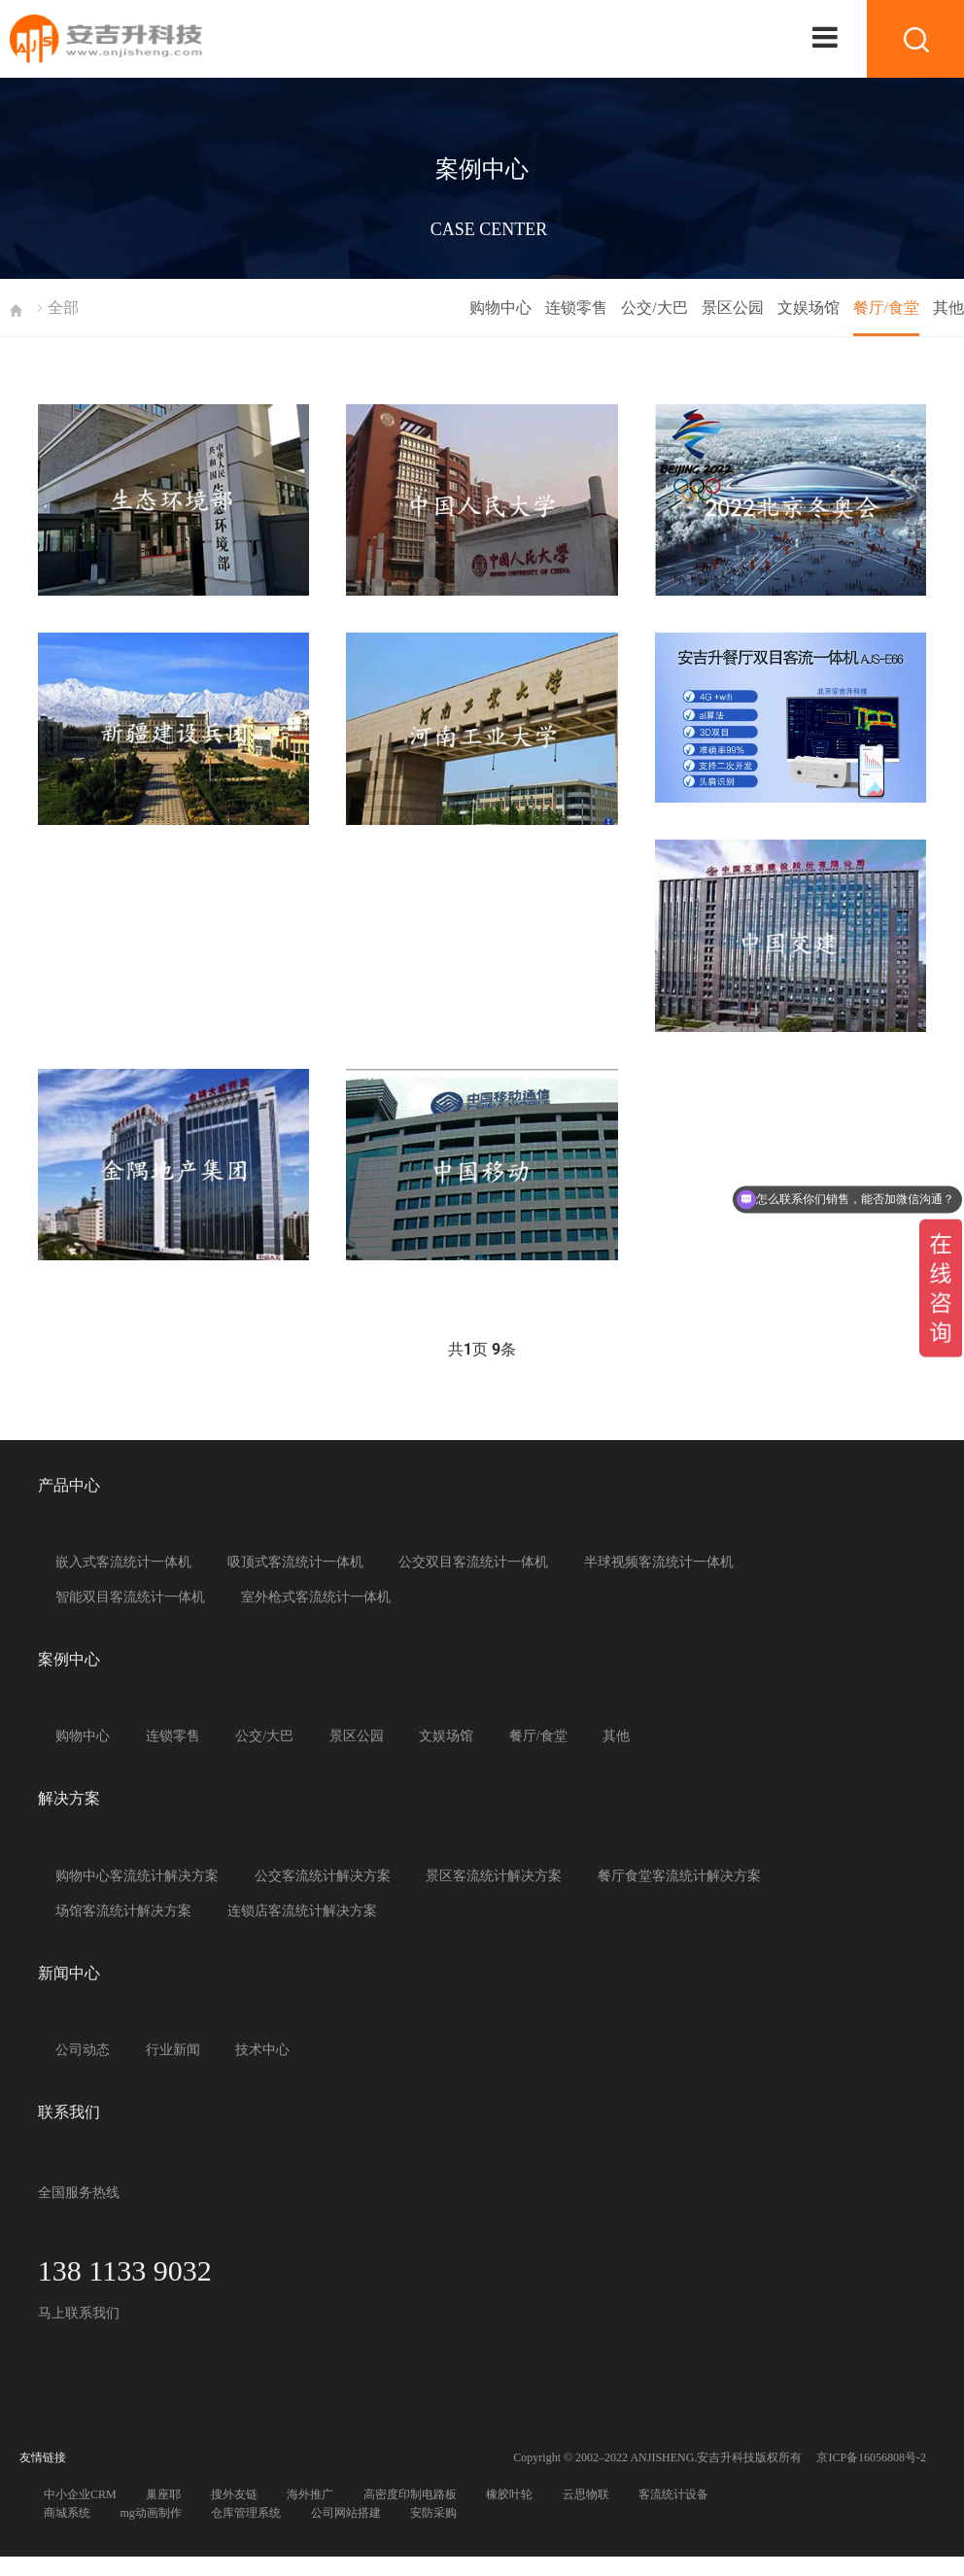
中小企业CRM (80, 2494)
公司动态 (82, 2050)
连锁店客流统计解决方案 (302, 1911)
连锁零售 (576, 308)
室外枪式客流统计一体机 (316, 1597)
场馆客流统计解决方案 (123, 1911)
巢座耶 (163, 2494)
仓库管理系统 (246, 2513)
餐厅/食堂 (886, 307)
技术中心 (262, 2050)
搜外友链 (234, 2494)
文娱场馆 (808, 308)
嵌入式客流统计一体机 (123, 1562)
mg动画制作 (151, 2513)
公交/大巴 (654, 308)
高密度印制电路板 (410, 2494)
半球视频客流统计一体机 (659, 1562)
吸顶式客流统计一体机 (295, 1562)
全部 (63, 307)
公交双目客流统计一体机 (473, 1562)
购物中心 (500, 308)
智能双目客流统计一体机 (130, 1597)
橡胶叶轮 (509, 2494)
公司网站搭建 (346, 2513)
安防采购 (433, 2513)
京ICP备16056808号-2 (871, 2457)
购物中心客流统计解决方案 (137, 1876)
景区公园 (733, 308)
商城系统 (67, 2513)
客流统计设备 (673, 2494)
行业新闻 (173, 2050)
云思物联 (586, 2494)
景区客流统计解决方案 (494, 1876)
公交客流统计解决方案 (323, 1876)
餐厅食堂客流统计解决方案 (679, 1876)
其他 (948, 308)
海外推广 (310, 2494)
